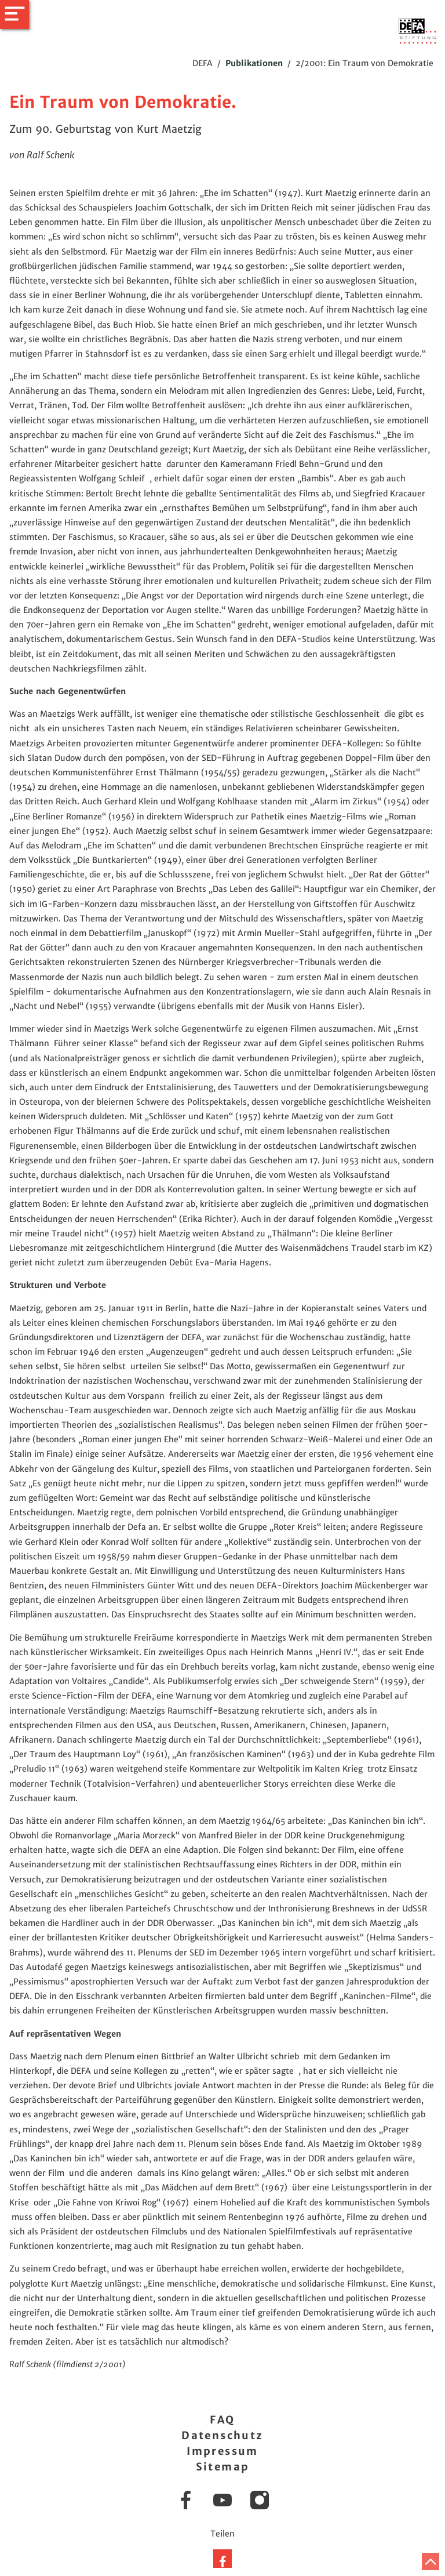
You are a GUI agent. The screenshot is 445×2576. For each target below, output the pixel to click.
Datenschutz (222, 2435)
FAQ (222, 2419)
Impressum (222, 2451)
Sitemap (223, 2466)
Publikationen (254, 63)
